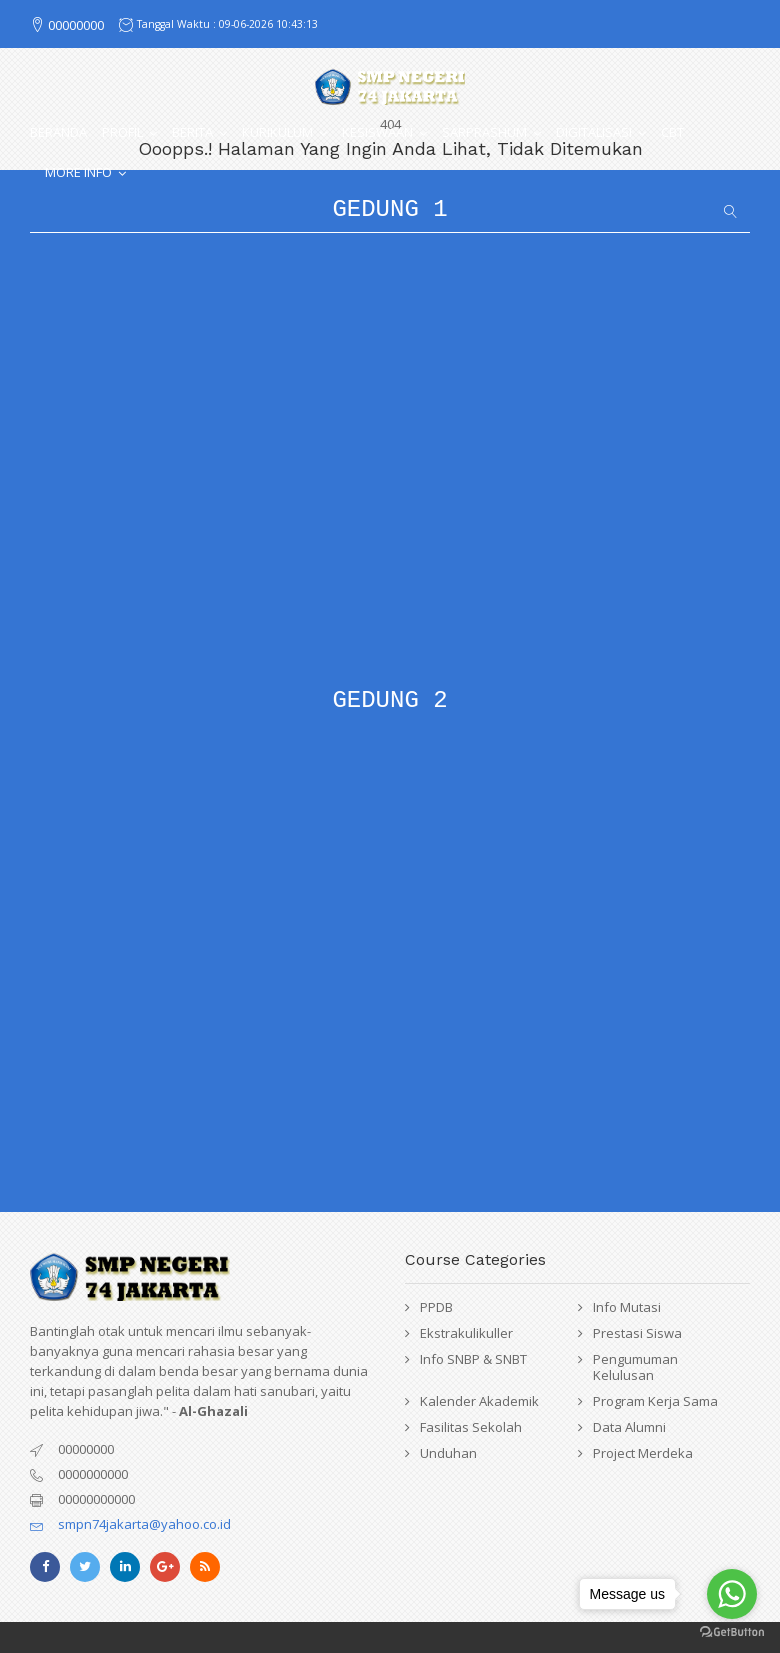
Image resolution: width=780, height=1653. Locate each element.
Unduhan (448, 1453)
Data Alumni (629, 1427)
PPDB (436, 1307)
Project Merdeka (643, 1453)
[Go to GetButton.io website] (732, 1632)
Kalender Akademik (479, 1401)
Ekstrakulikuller (466, 1333)
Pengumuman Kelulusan (635, 1367)
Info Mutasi (627, 1307)
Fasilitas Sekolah (471, 1427)
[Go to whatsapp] (732, 1594)
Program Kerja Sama (655, 1401)
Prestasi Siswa (637, 1333)
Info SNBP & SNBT (473, 1359)
